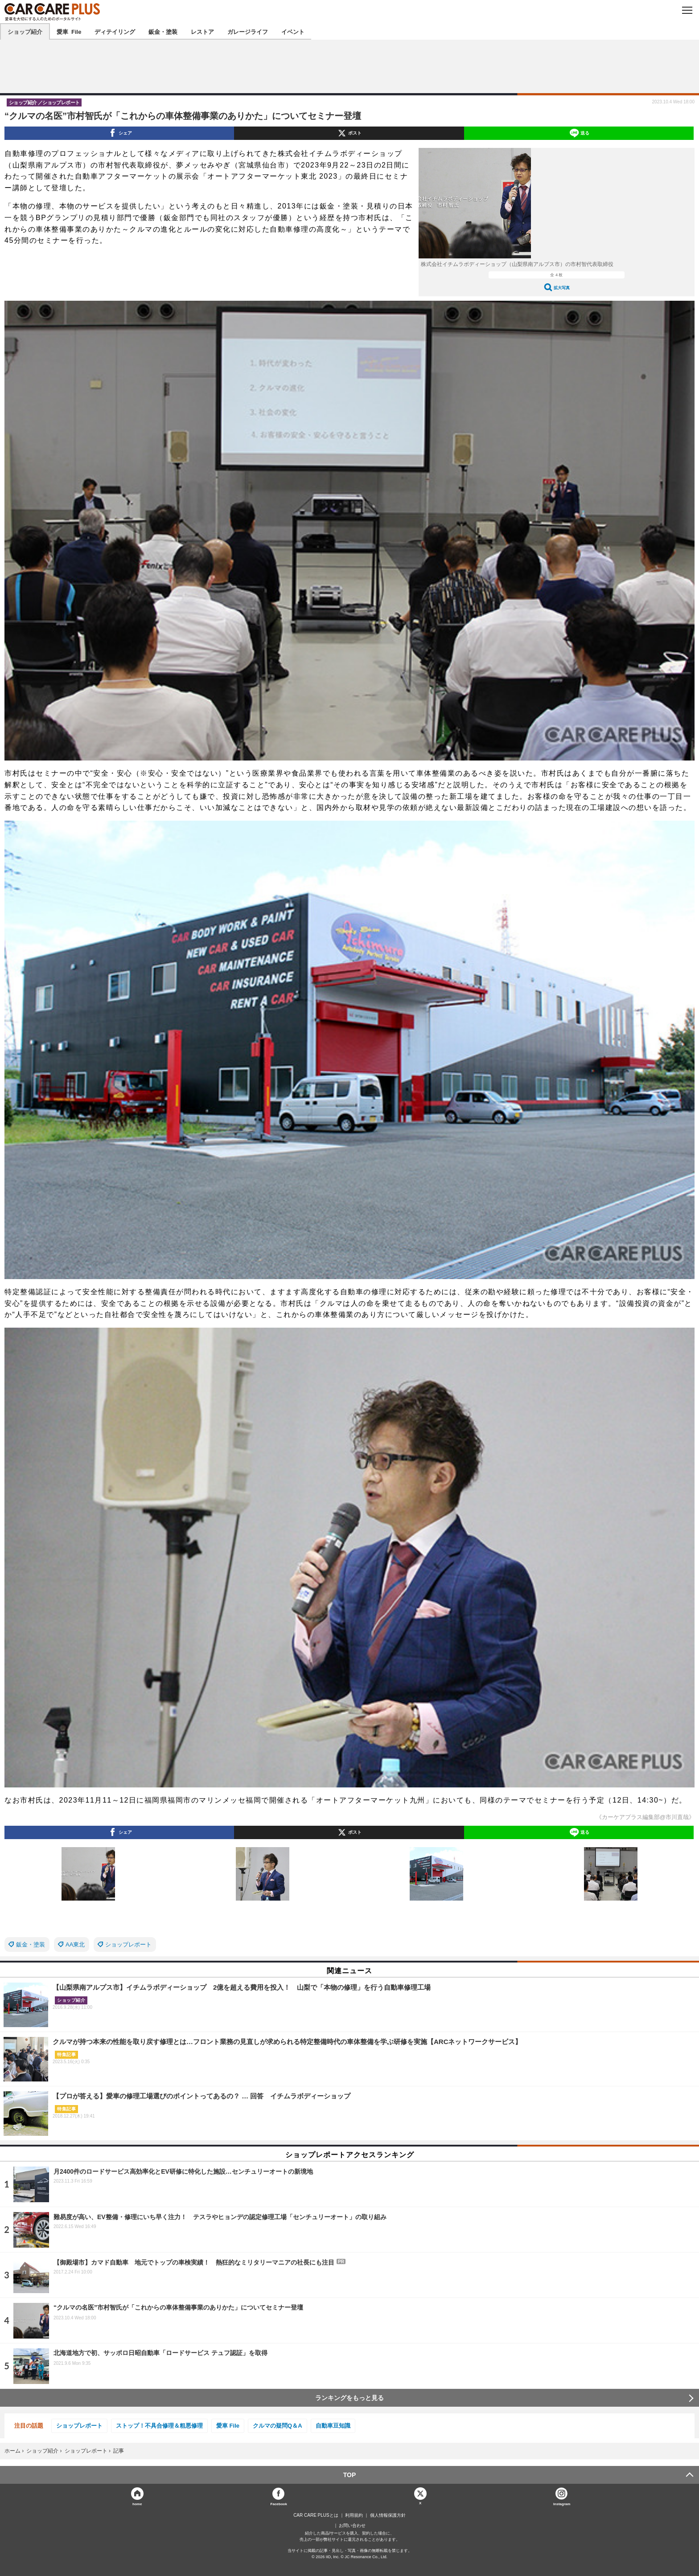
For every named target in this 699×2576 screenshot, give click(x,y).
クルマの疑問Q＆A (277, 2425)
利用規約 (354, 2515)
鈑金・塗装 (162, 31)
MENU (686, 10)
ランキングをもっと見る (349, 2397)
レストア (202, 31)
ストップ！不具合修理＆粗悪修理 (159, 2425)
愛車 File (69, 31)
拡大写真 (562, 288)
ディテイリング (115, 31)
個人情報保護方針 (388, 2515)
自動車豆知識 (333, 2425)
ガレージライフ (247, 31)
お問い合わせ (352, 2525)
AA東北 (75, 1944)
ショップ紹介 (25, 31)
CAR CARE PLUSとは (315, 2515)
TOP (349, 2474)
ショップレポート (128, 1944)
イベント (292, 31)
